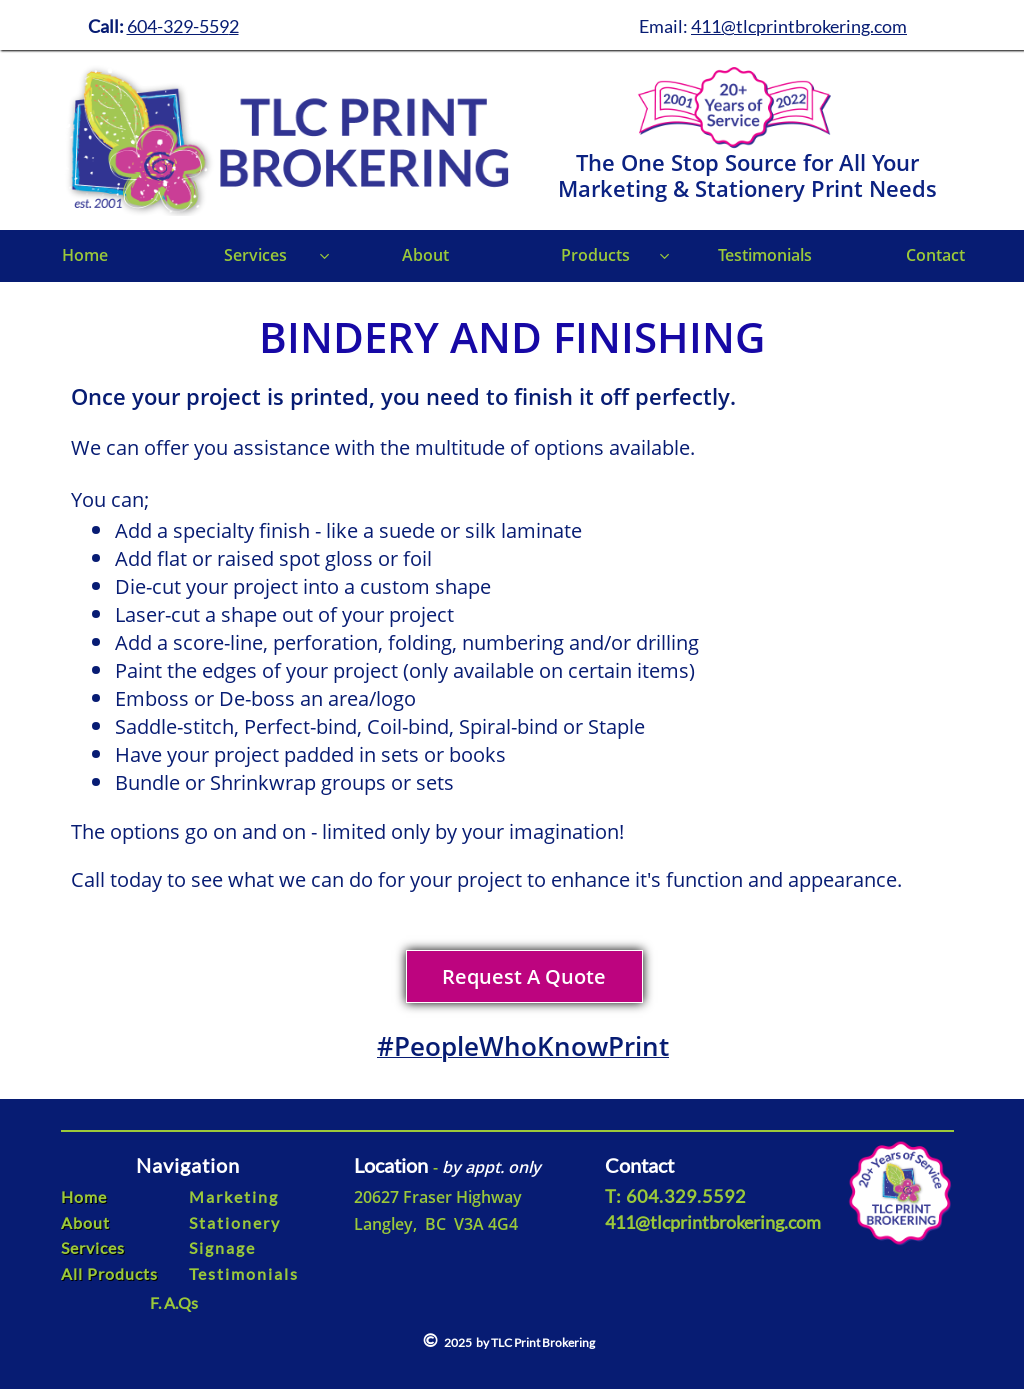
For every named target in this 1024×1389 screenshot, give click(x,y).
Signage (222, 1247)
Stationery (235, 1222)
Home (84, 1196)
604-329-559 (178, 26)
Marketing (234, 1196)
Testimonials (244, 1273)
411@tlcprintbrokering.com (799, 26)
